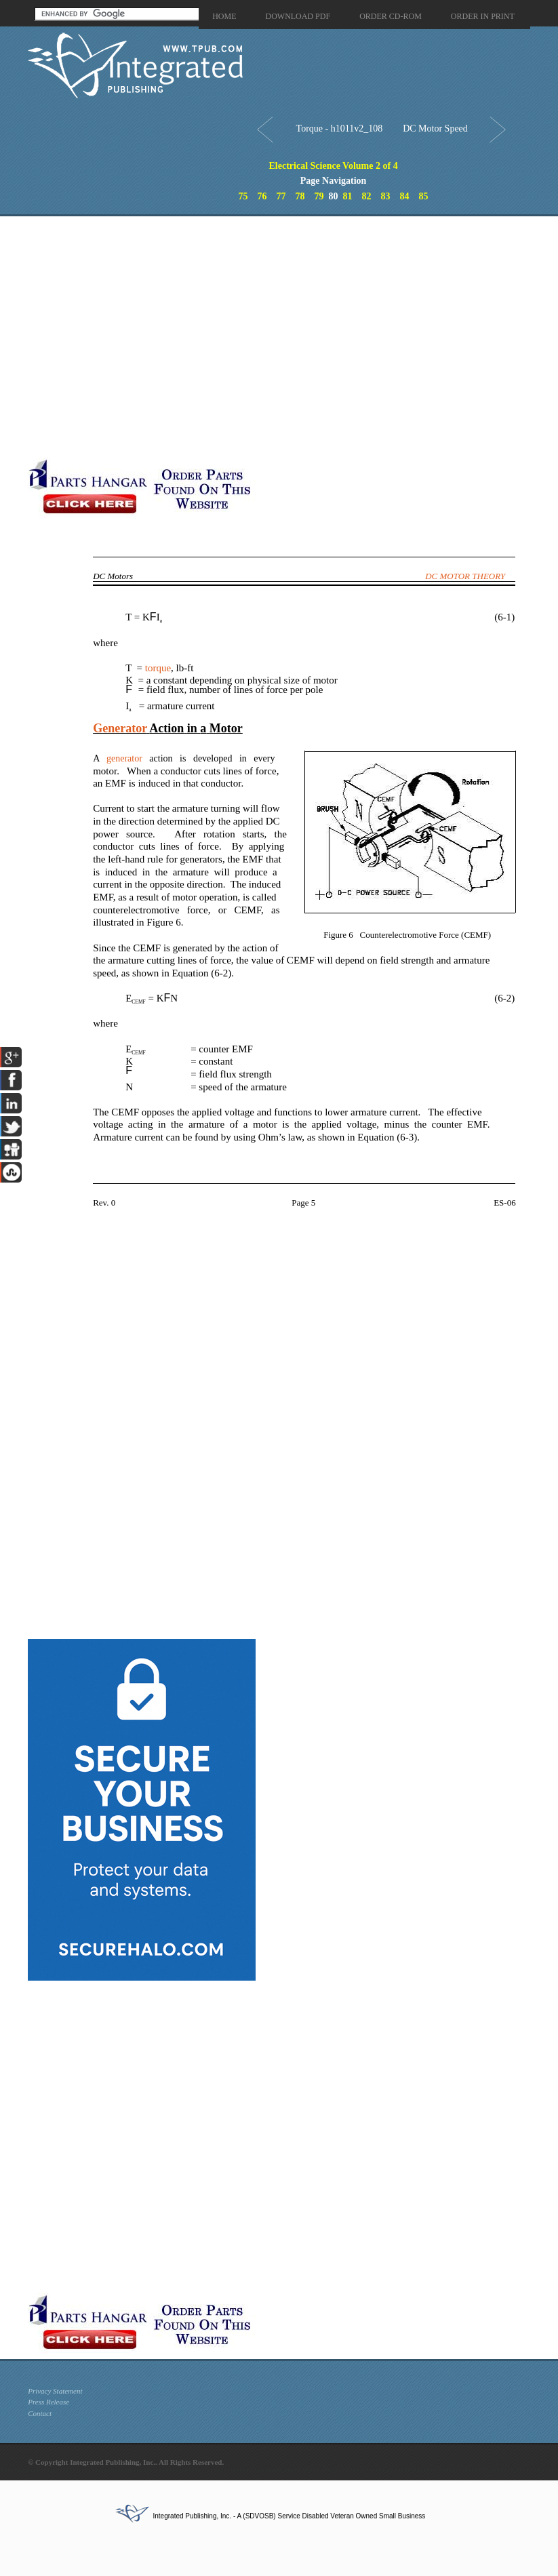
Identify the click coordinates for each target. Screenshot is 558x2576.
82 (367, 196)
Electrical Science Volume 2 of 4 (333, 166)
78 (300, 196)
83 (386, 196)
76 (262, 196)
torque (158, 667)
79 (319, 196)
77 (281, 196)
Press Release (48, 2402)
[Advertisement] (166, 337)
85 (424, 196)
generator (124, 758)
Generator (120, 728)
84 (405, 196)
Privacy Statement (55, 2391)
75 (243, 196)
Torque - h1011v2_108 (339, 128)
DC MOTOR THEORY (465, 576)
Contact (40, 2413)
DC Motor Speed (435, 128)
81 (348, 196)
